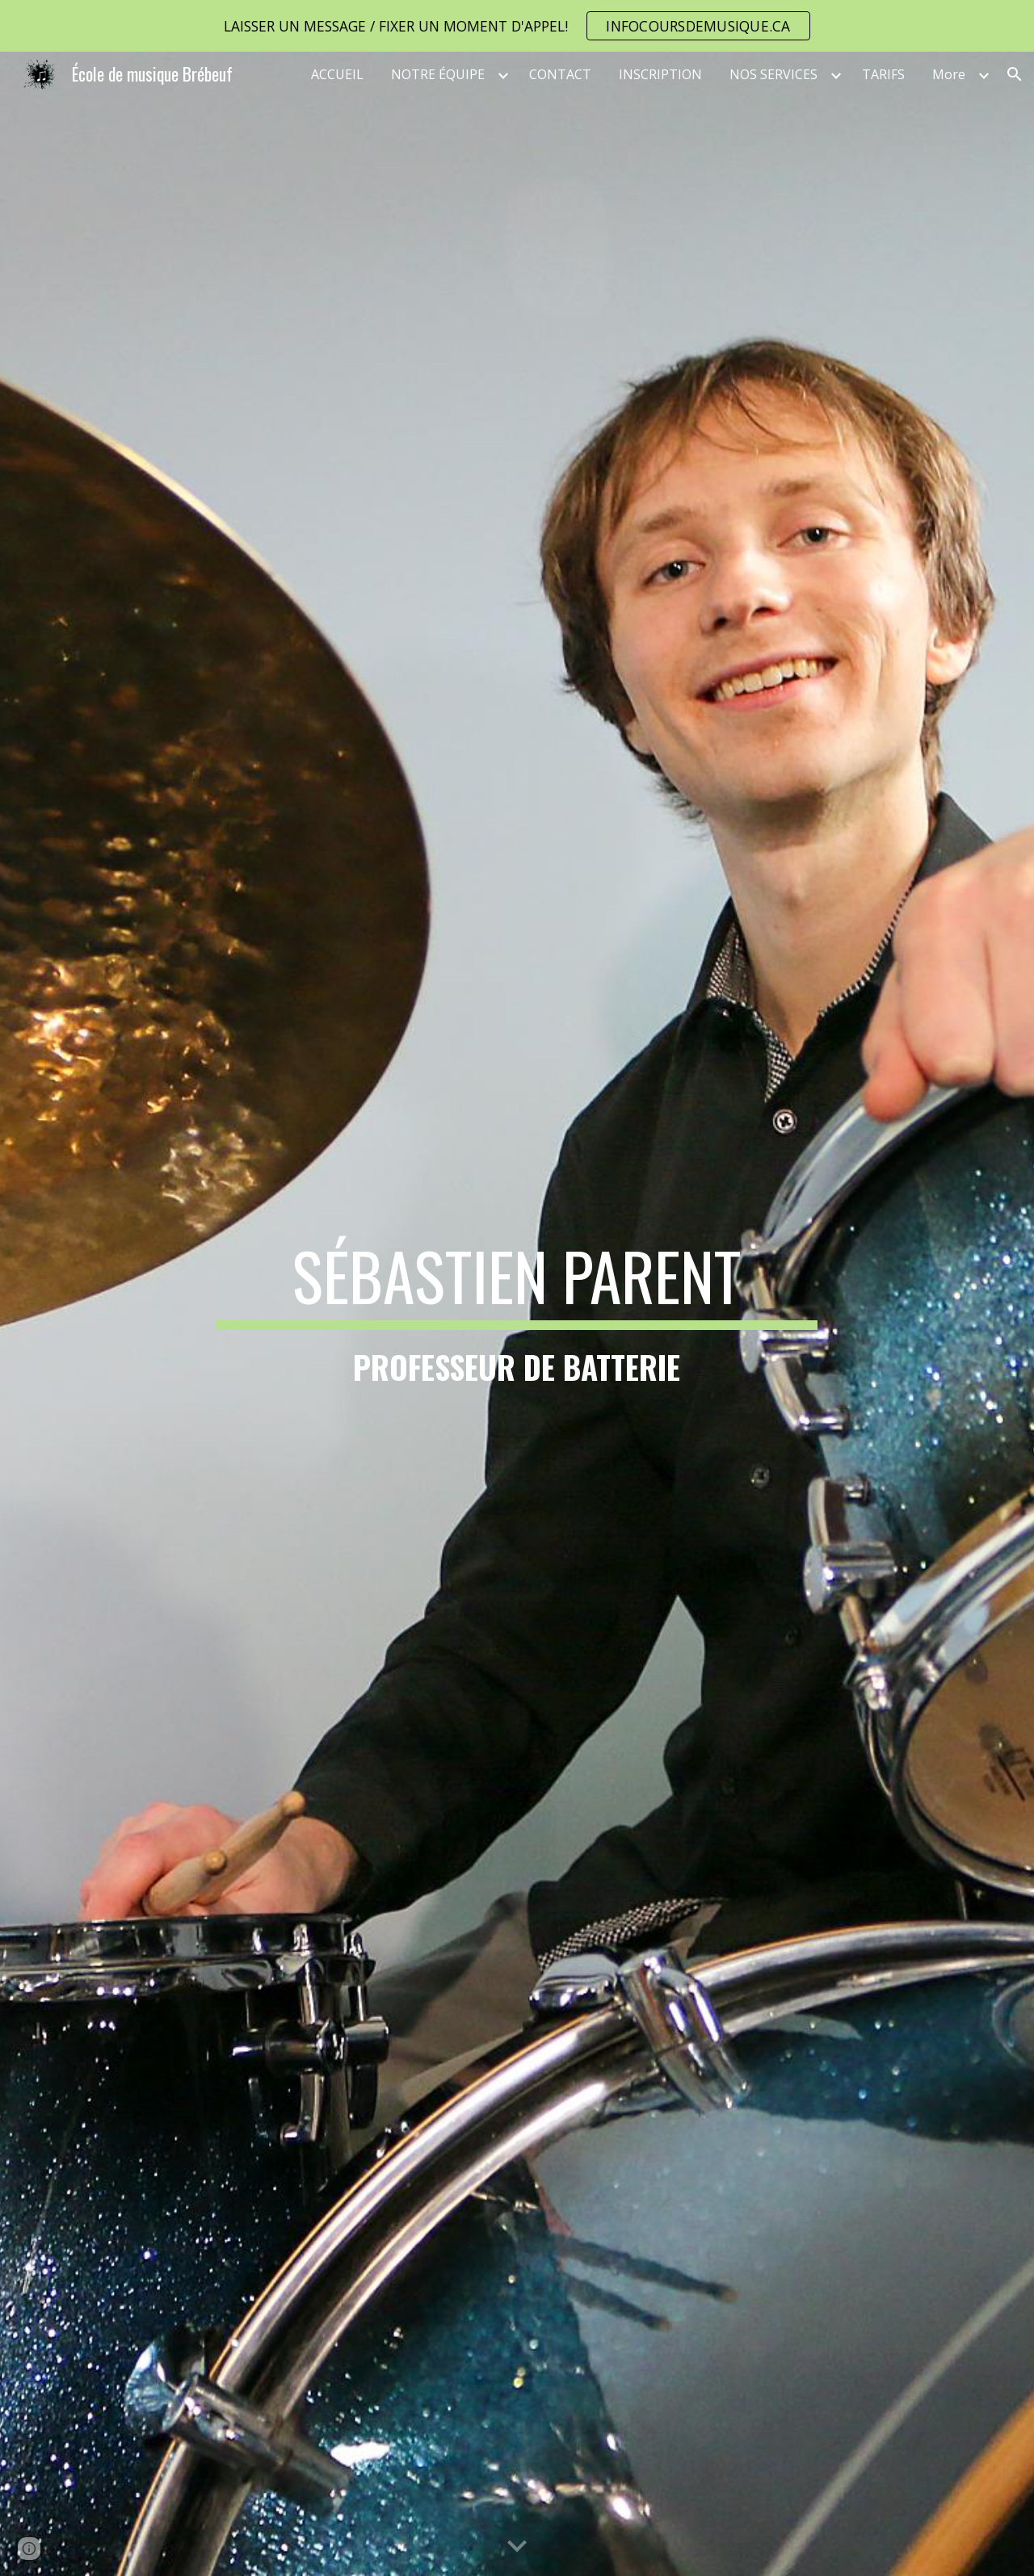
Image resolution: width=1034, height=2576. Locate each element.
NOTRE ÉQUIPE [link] (438, 74)
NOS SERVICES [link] (773, 74)
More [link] (948, 74)
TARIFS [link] (883, 74)
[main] (517, 1314)
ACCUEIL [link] (337, 74)
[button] (1014, 74)
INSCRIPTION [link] (660, 74)
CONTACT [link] (560, 74)
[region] (517, 26)
